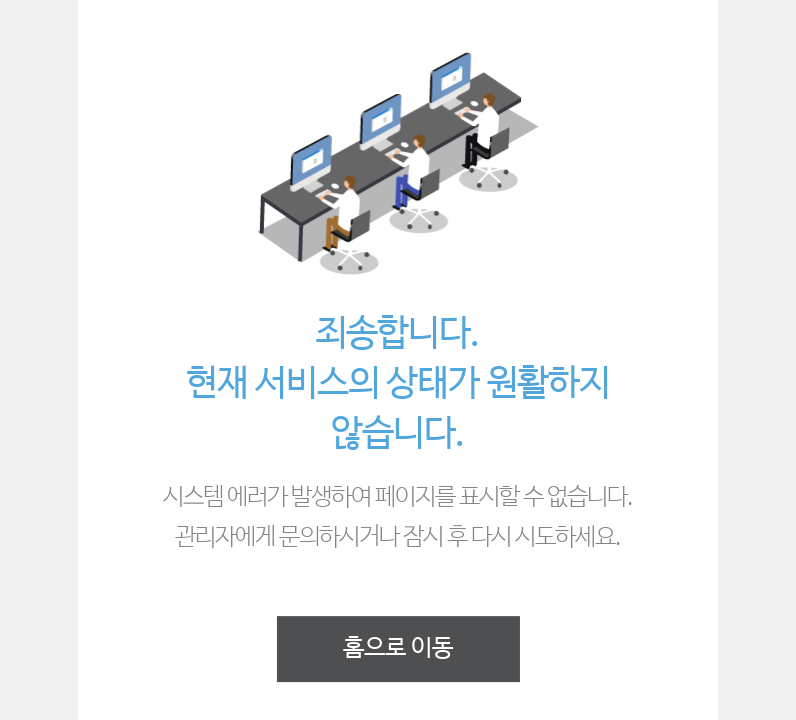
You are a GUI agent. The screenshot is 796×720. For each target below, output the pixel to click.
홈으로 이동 (398, 648)
